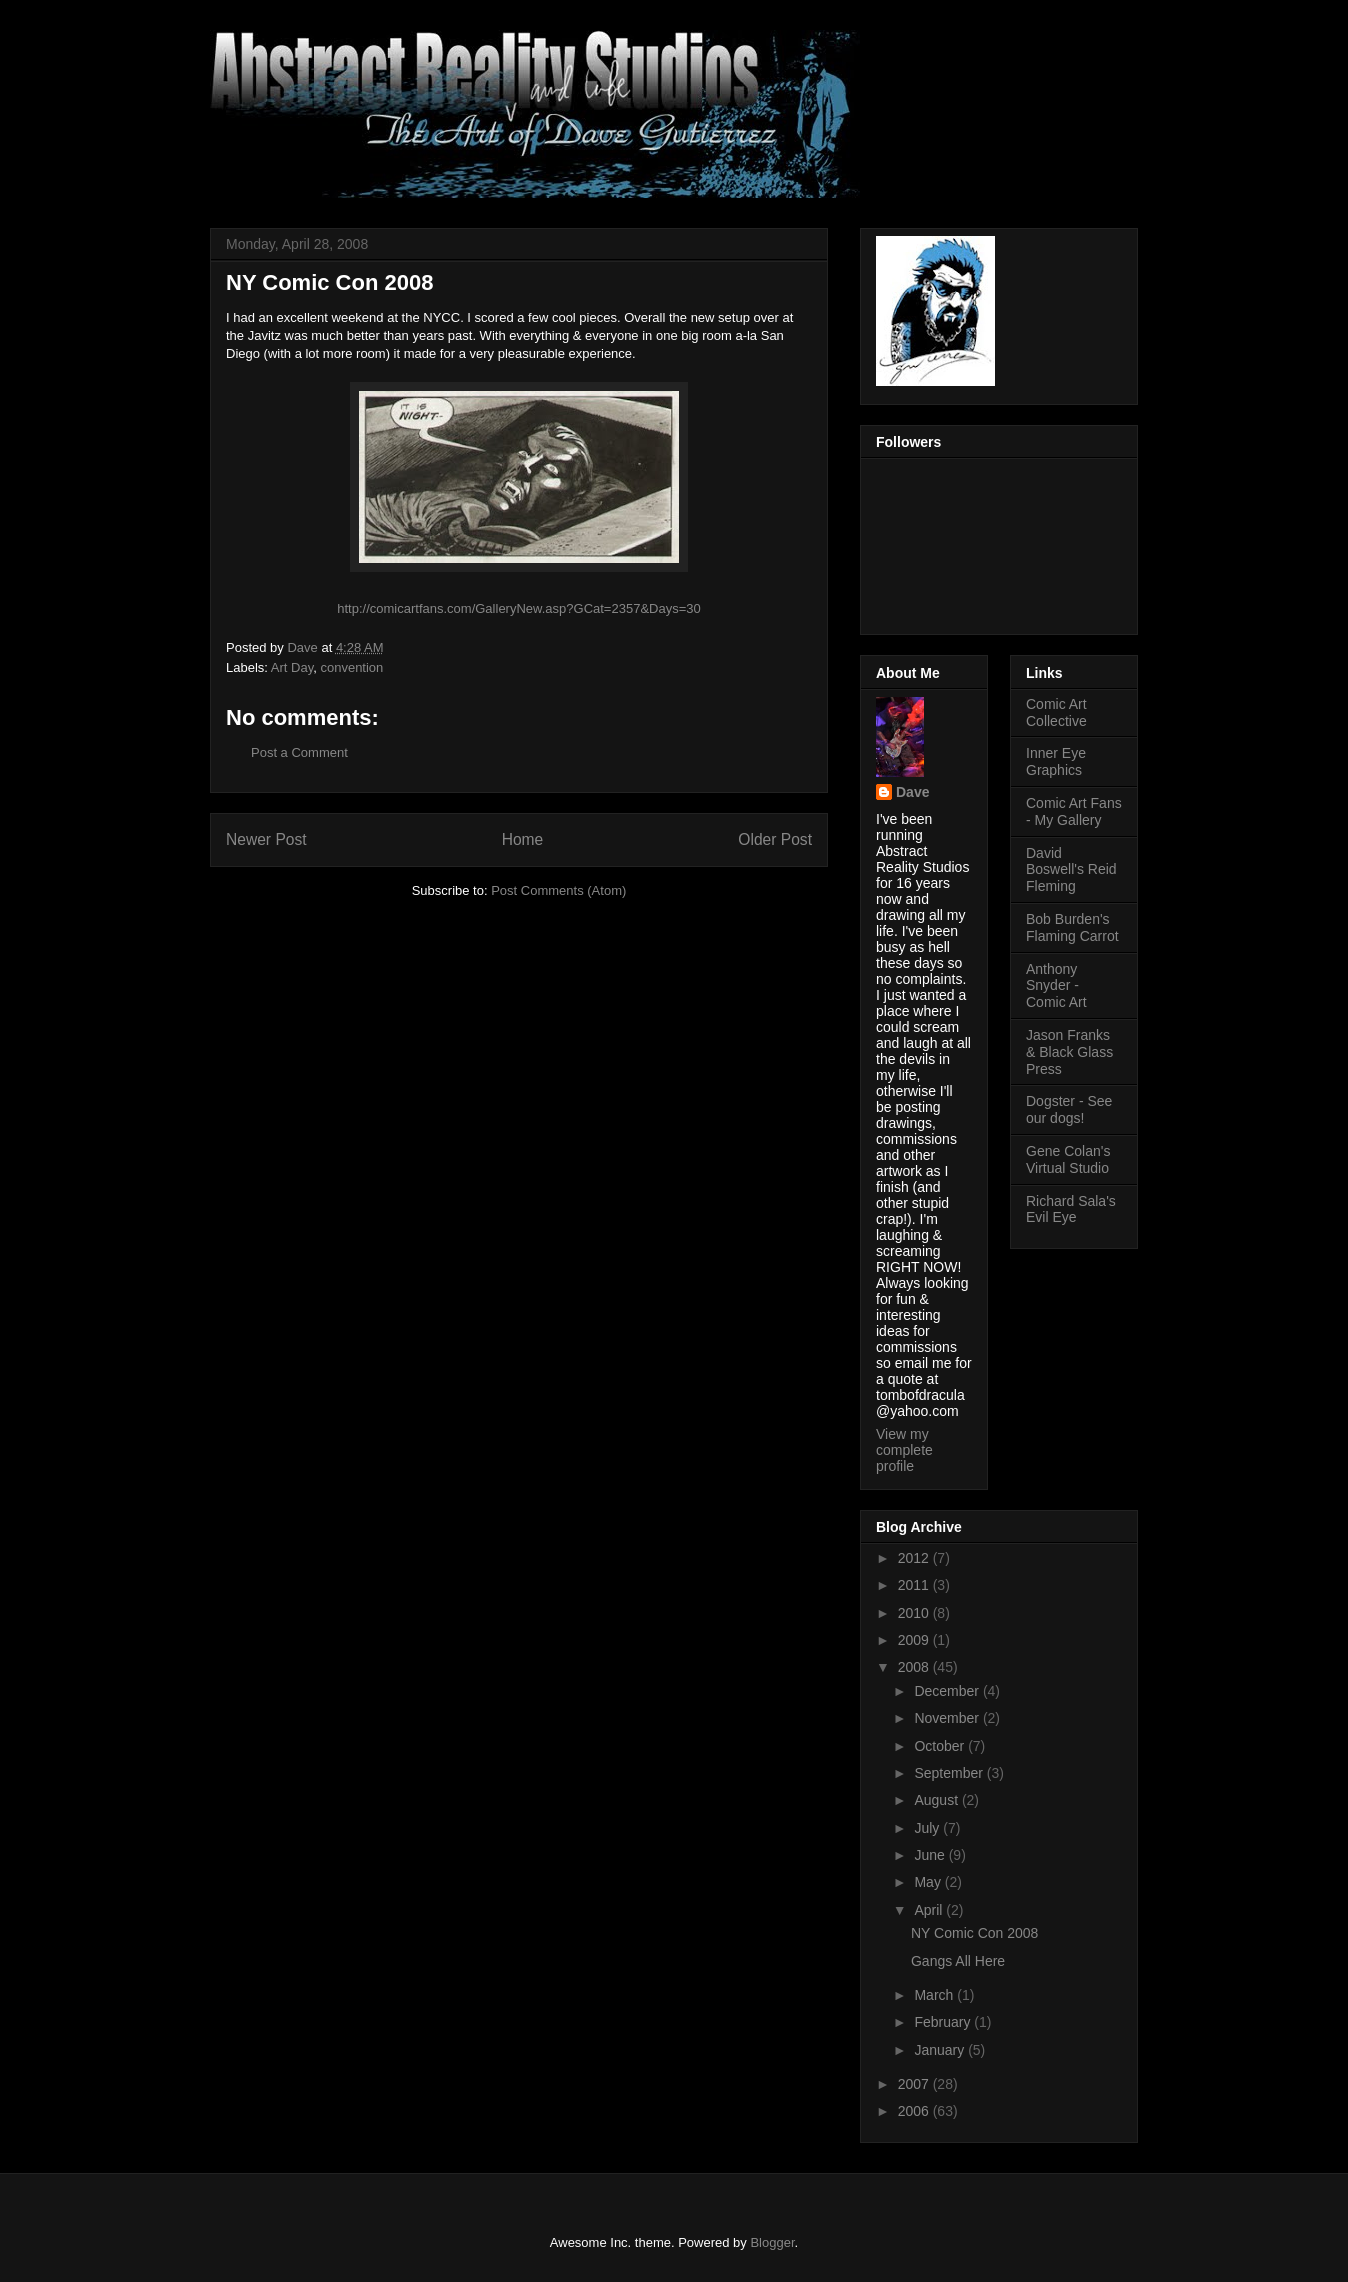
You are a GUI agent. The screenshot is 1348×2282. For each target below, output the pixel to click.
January (941, 2050)
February (944, 2022)
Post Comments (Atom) (558, 890)
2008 (915, 1667)
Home (523, 839)
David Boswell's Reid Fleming (1071, 870)
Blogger (772, 2242)
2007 (915, 2084)
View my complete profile (904, 1450)
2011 (915, 1585)
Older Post (775, 839)
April (930, 1910)
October (941, 1746)
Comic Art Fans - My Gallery (1074, 811)
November (948, 1718)
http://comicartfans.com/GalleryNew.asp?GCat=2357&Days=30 (518, 608)
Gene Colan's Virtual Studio (1068, 1159)
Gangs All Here (958, 1961)
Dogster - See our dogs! (1069, 1109)
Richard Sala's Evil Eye (1071, 1209)
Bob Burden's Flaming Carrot (1072, 927)
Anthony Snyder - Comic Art (1056, 986)
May (929, 1882)
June (931, 1855)
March (935, 1995)
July (928, 1828)
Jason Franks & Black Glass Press (1069, 1052)
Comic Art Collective (1056, 712)
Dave (912, 792)
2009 (915, 1640)
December (948, 1691)
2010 (915, 1613)
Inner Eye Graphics (1056, 761)
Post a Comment (299, 752)
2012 (915, 1558)
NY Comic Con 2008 (974, 1933)
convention (351, 667)
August (937, 1800)
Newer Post (266, 839)
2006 (915, 2111)
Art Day (292, 667)
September (950, 1773)
